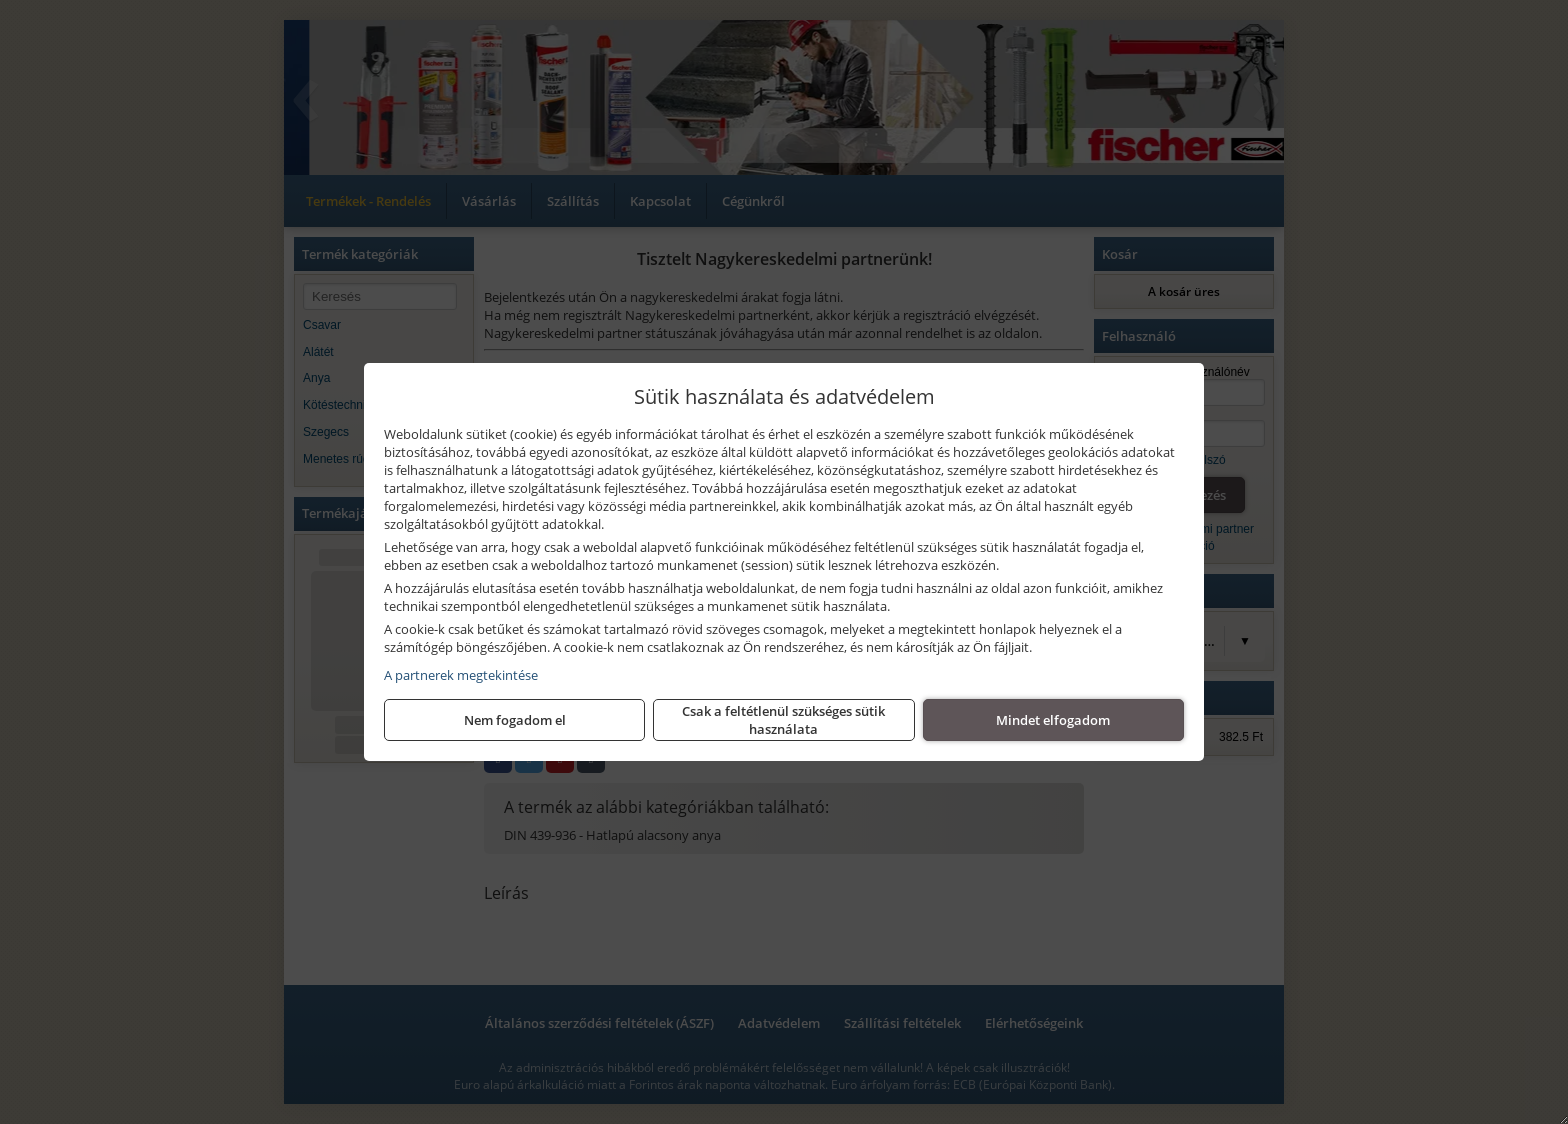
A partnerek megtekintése (461, 675)
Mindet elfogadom (1053, 720)
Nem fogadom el (515, 720)
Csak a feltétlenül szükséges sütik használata (783, 720)
